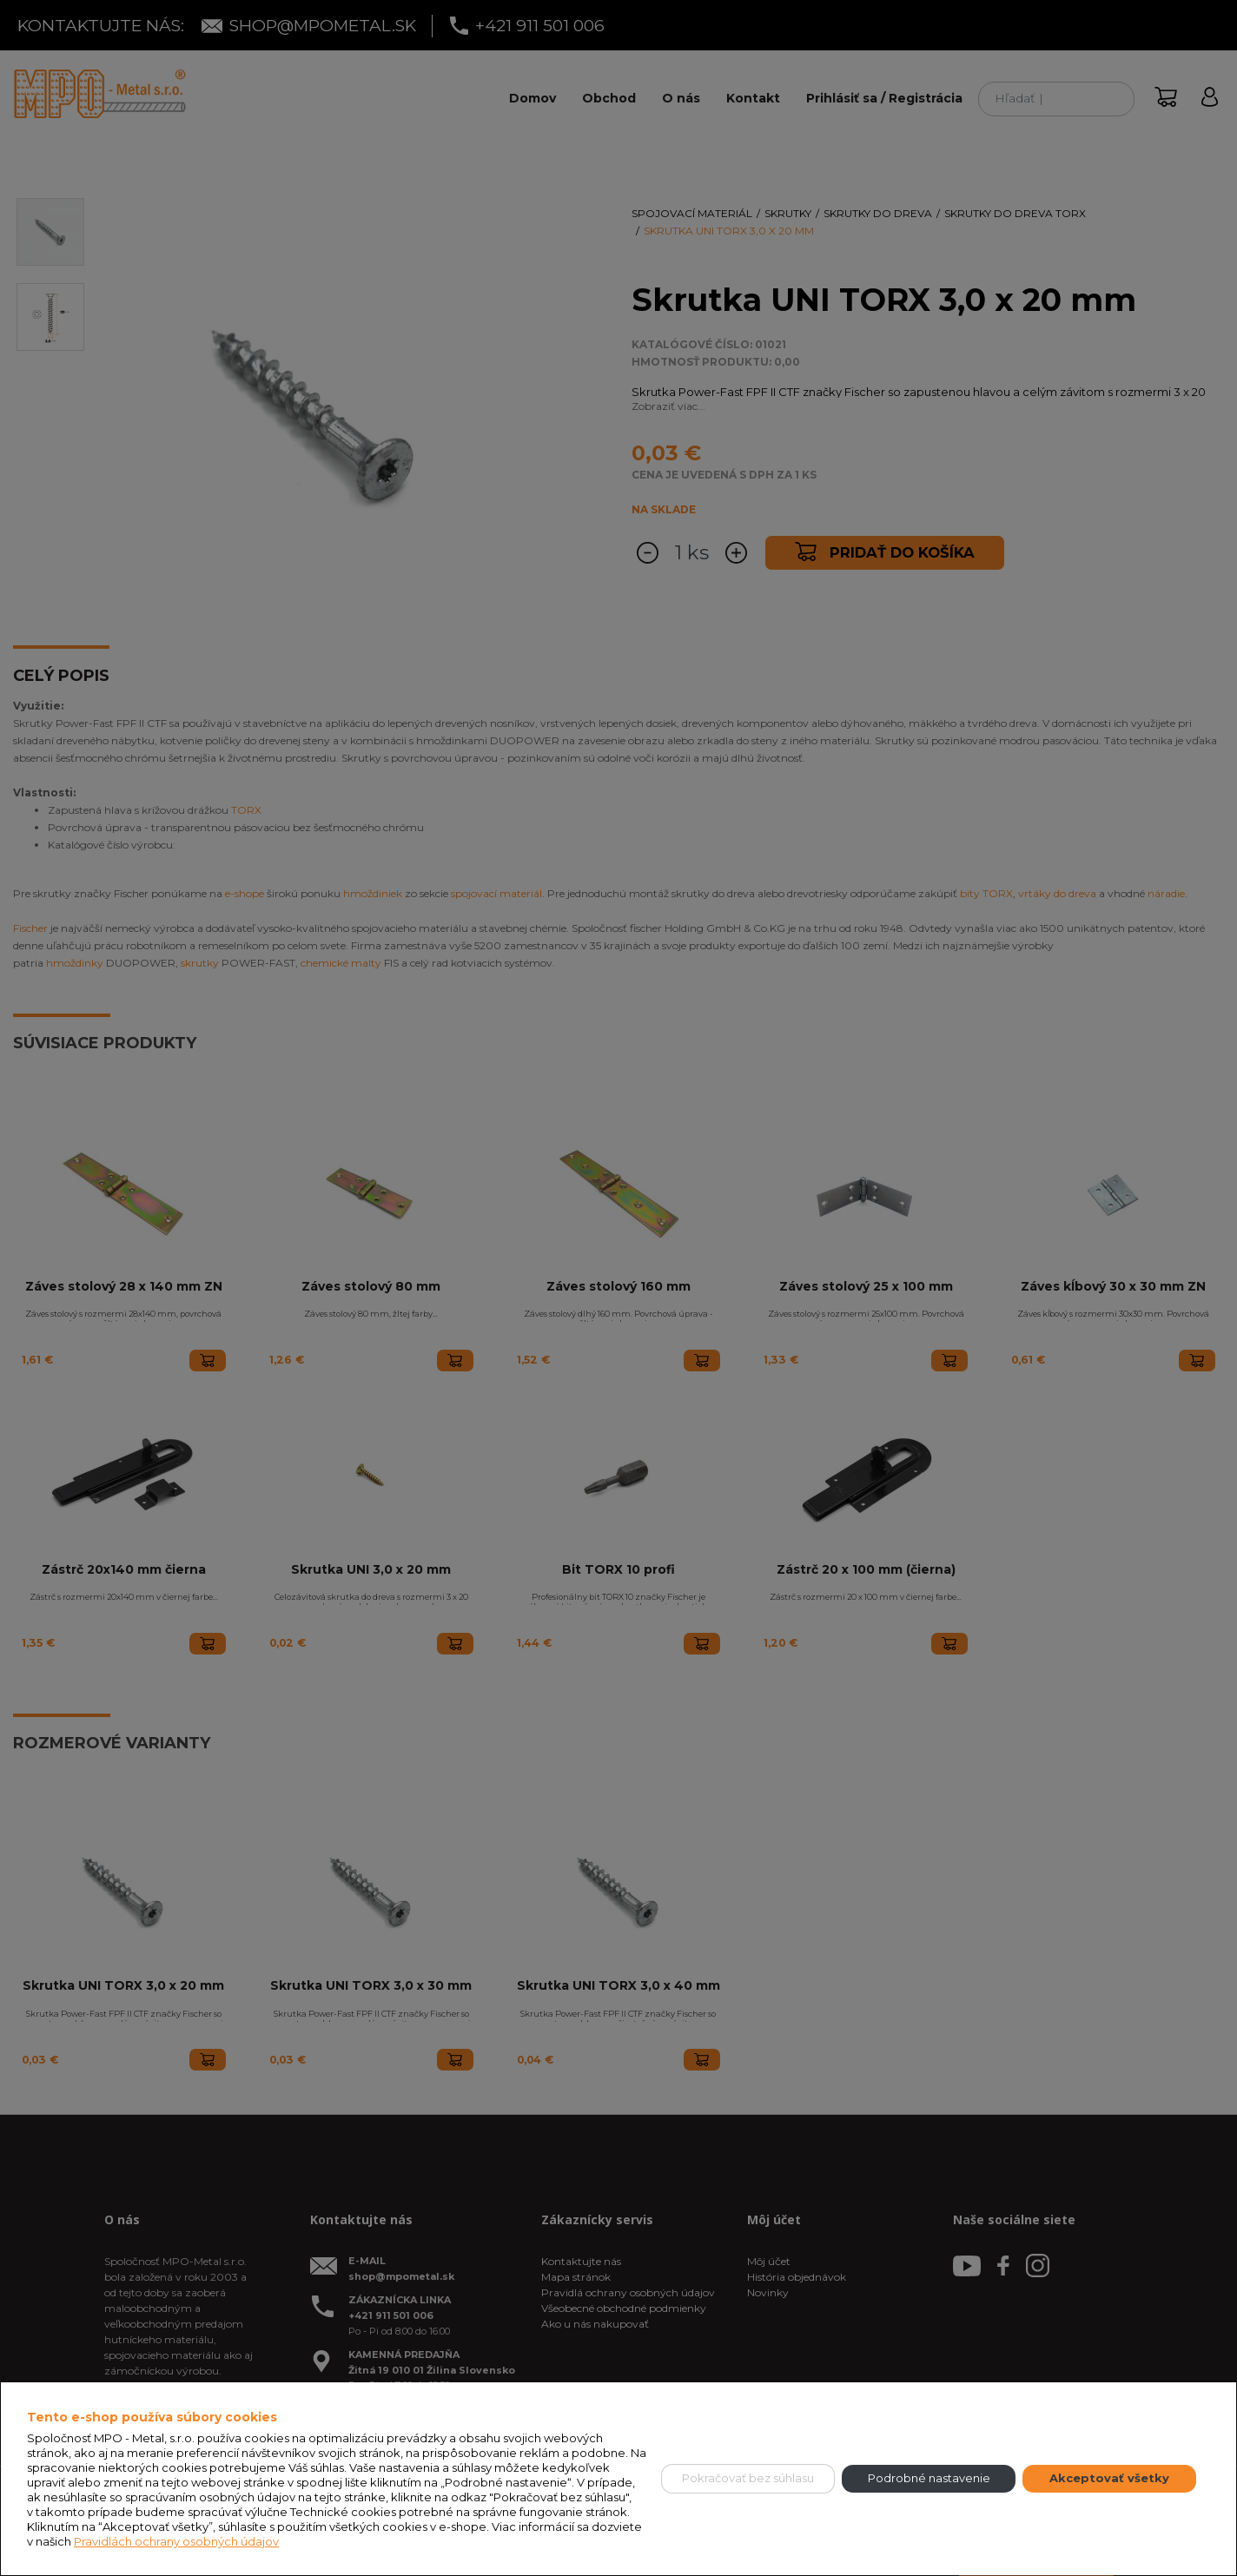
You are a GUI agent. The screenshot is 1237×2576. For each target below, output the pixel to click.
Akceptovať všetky (1109, 2478)
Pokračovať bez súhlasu (748, 2478)
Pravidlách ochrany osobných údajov (176, 2541)
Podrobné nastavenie (929, 2478)
